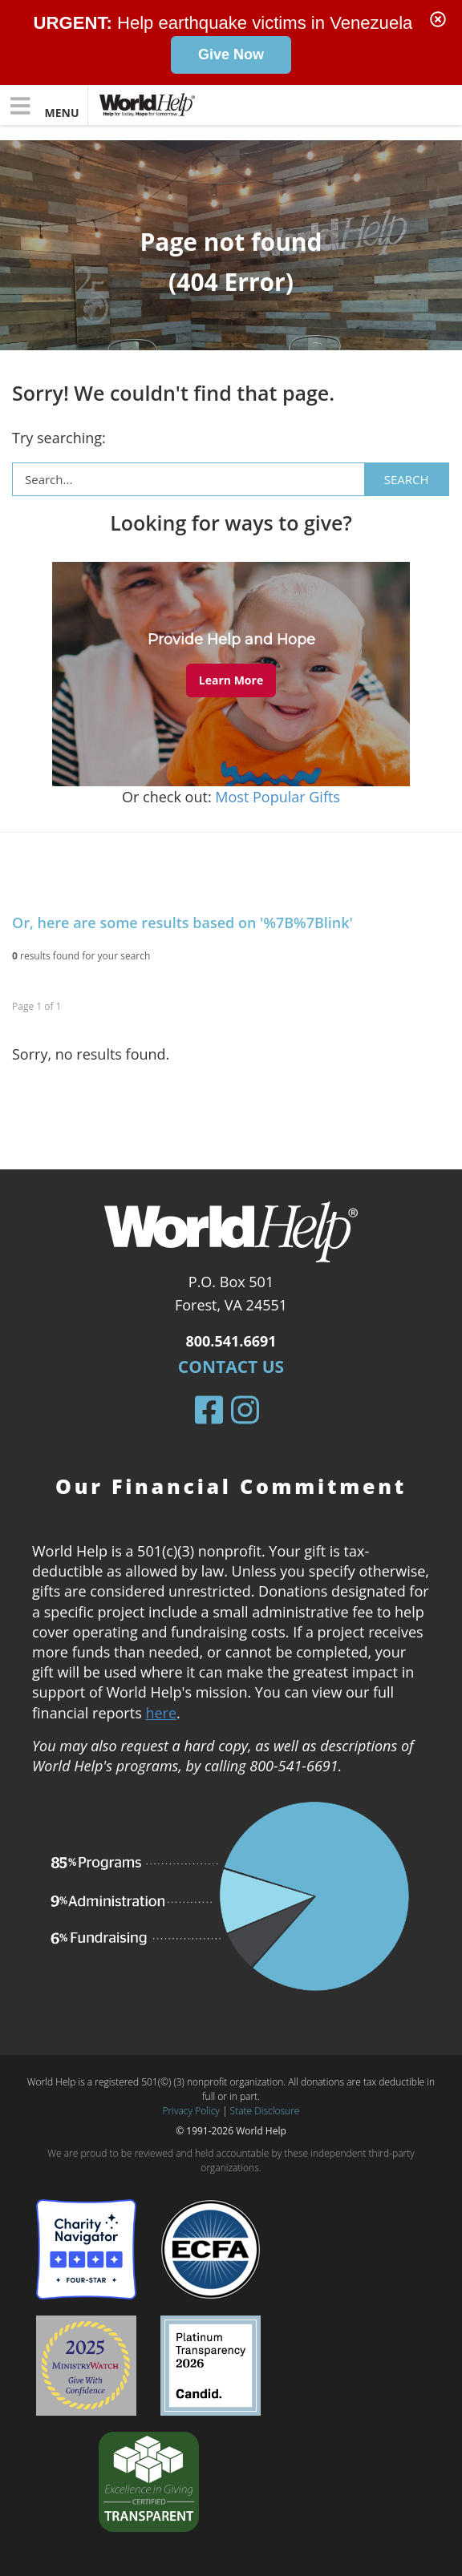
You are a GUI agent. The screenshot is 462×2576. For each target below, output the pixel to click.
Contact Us (231, 1366)
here (160, 1712)
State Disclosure (265, 2111)
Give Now (231, 54)
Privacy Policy (191, 2111)
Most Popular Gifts (277, 796)
